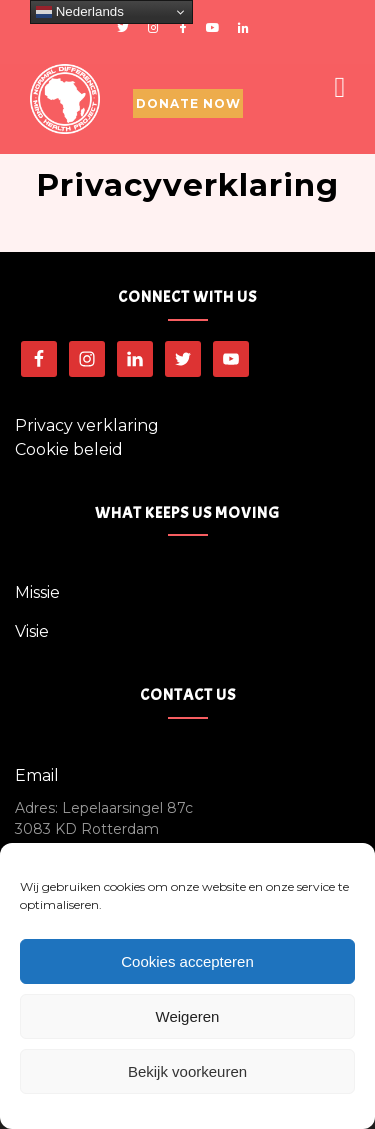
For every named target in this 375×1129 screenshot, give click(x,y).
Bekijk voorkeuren (187, 1071)
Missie (37, 592)
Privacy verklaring (87, 425)
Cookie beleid (69, 449)
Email (37, 775)
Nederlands (80, 12)
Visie (32, 631)
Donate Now (188, 103)
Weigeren (188, 1016)
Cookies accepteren (187, 961)
